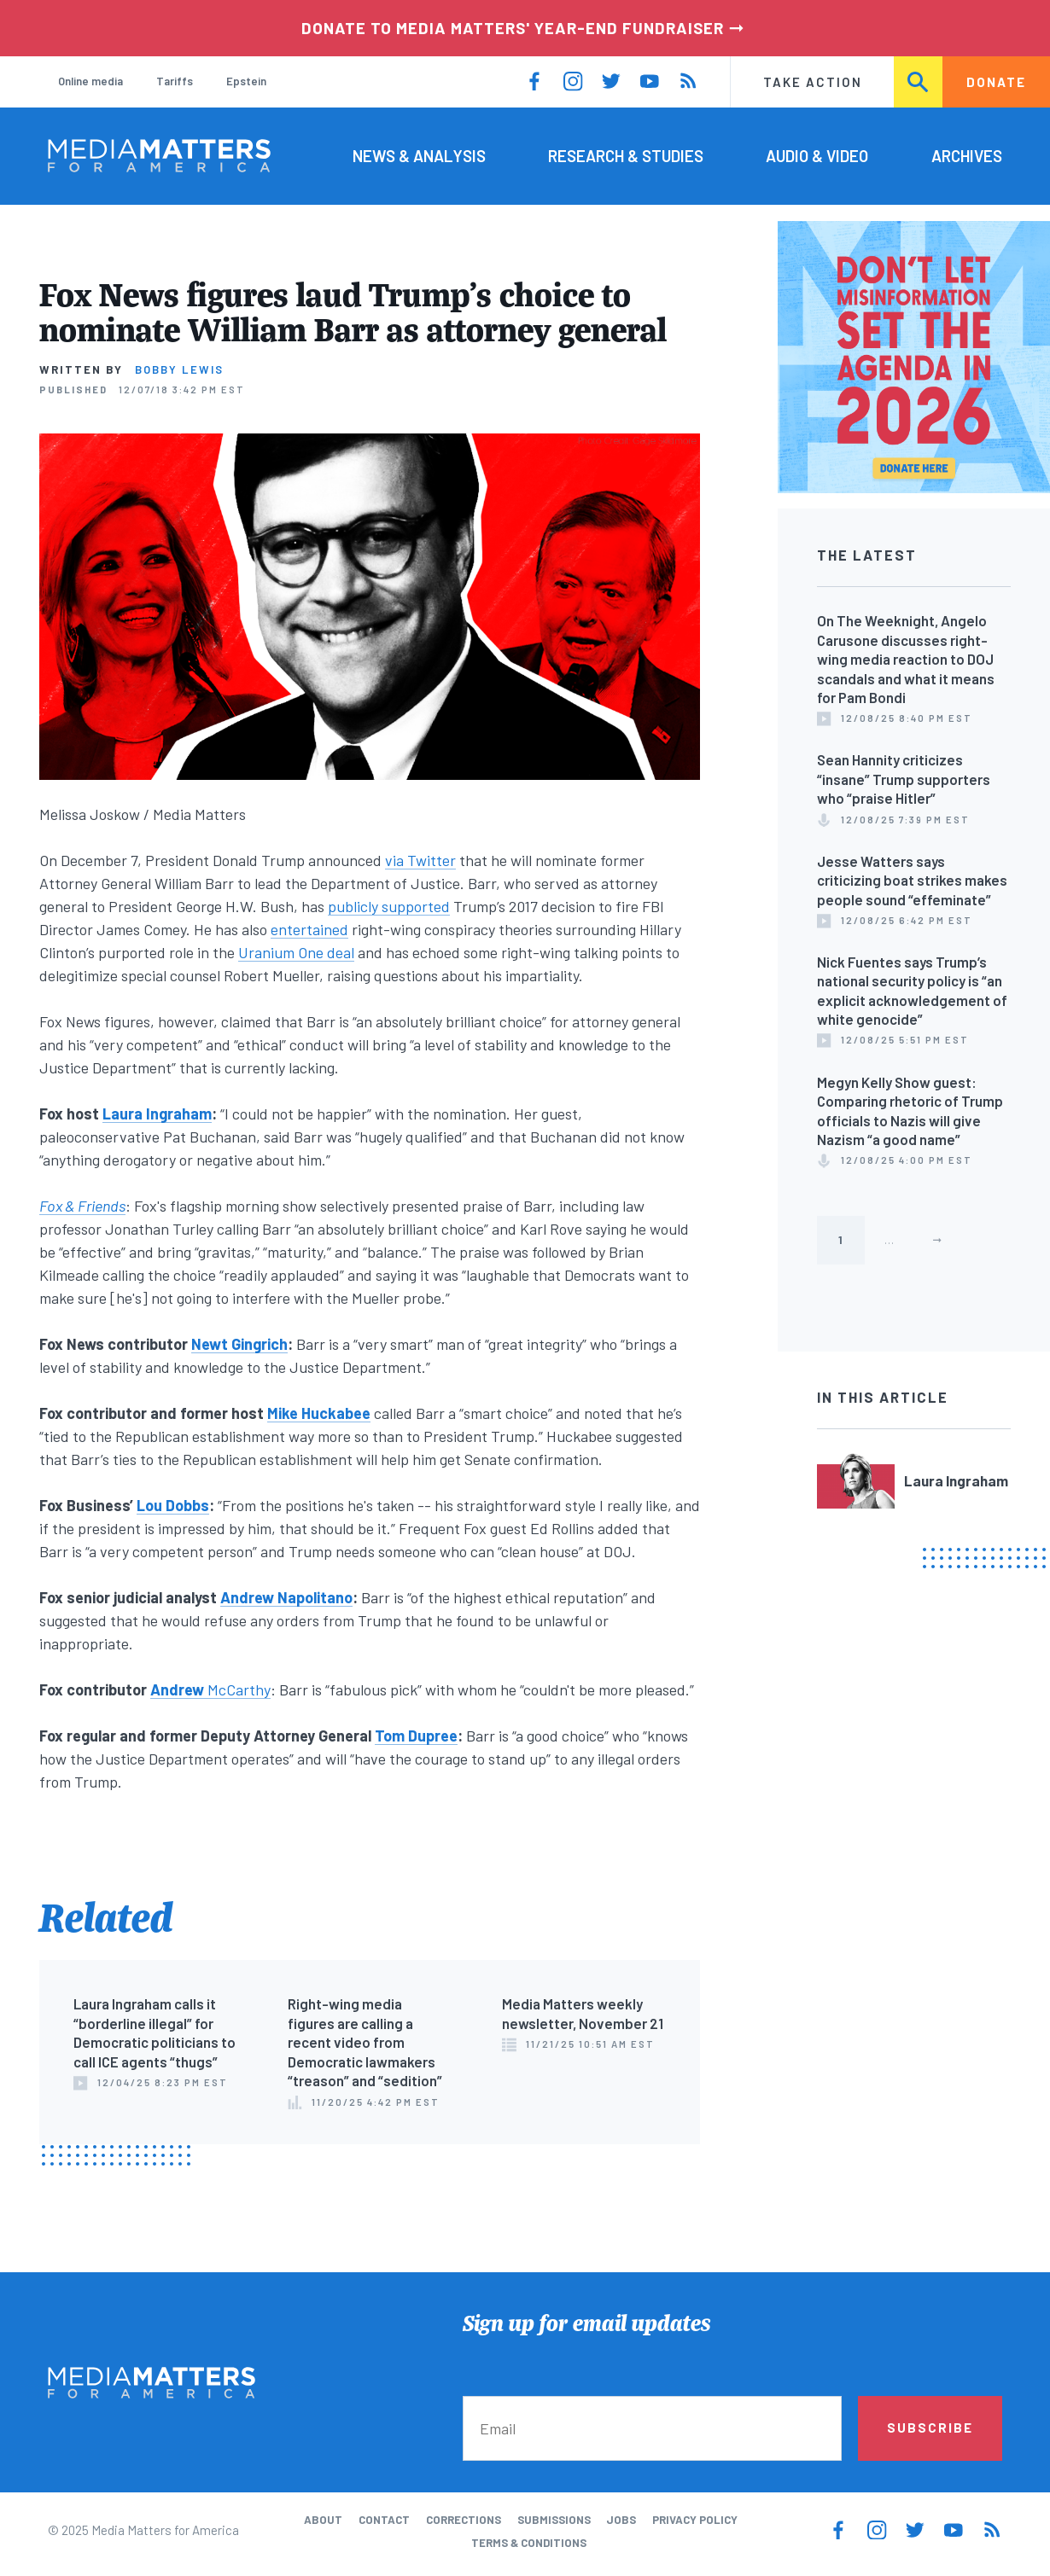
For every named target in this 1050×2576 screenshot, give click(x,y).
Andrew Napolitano (286, 1597)
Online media (90, 81)
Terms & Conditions (528, 2543)
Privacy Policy (695, 2520)
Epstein (246, 81)
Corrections (463, 2520)
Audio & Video (817, 156)
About (323, 2520)
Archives (966, 156)
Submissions (554, 2520)
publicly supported (389, 906)
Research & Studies (625, 156)
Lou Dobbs (173, 1505)
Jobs (621, 2520)
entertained (309, 929)
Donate (996, 82)
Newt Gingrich (239, 1344)
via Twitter (420, 860)
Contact (384, 2520)
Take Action (812, 82)
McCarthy (210, 1689)
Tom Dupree (416, 1735)
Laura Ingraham (157, 1113)
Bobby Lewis (179, 369)
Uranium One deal (296, 952)
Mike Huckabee (318, 1413)
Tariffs (174, 81)
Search (918, 82)
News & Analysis (419, 156)
